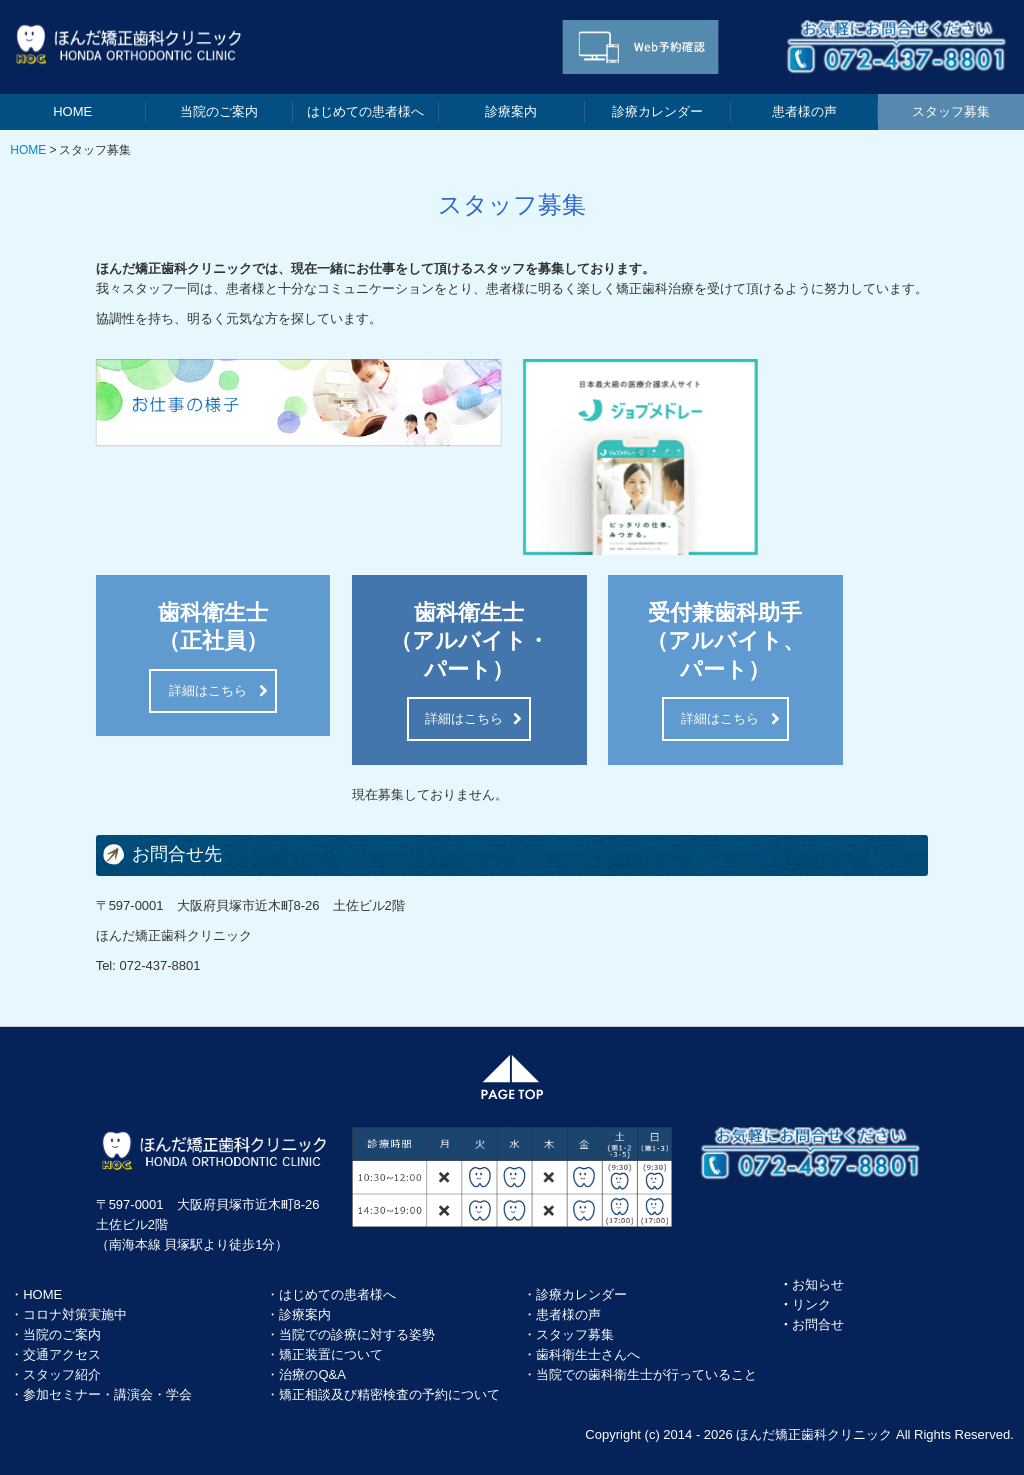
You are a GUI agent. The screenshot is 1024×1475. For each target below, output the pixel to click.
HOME (72, 111)
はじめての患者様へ (365, 111)
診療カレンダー (657, 111)
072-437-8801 (159, 965)
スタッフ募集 (951, 111)
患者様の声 (804, 111)
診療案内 (511, 111)
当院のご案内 (219, 111)
